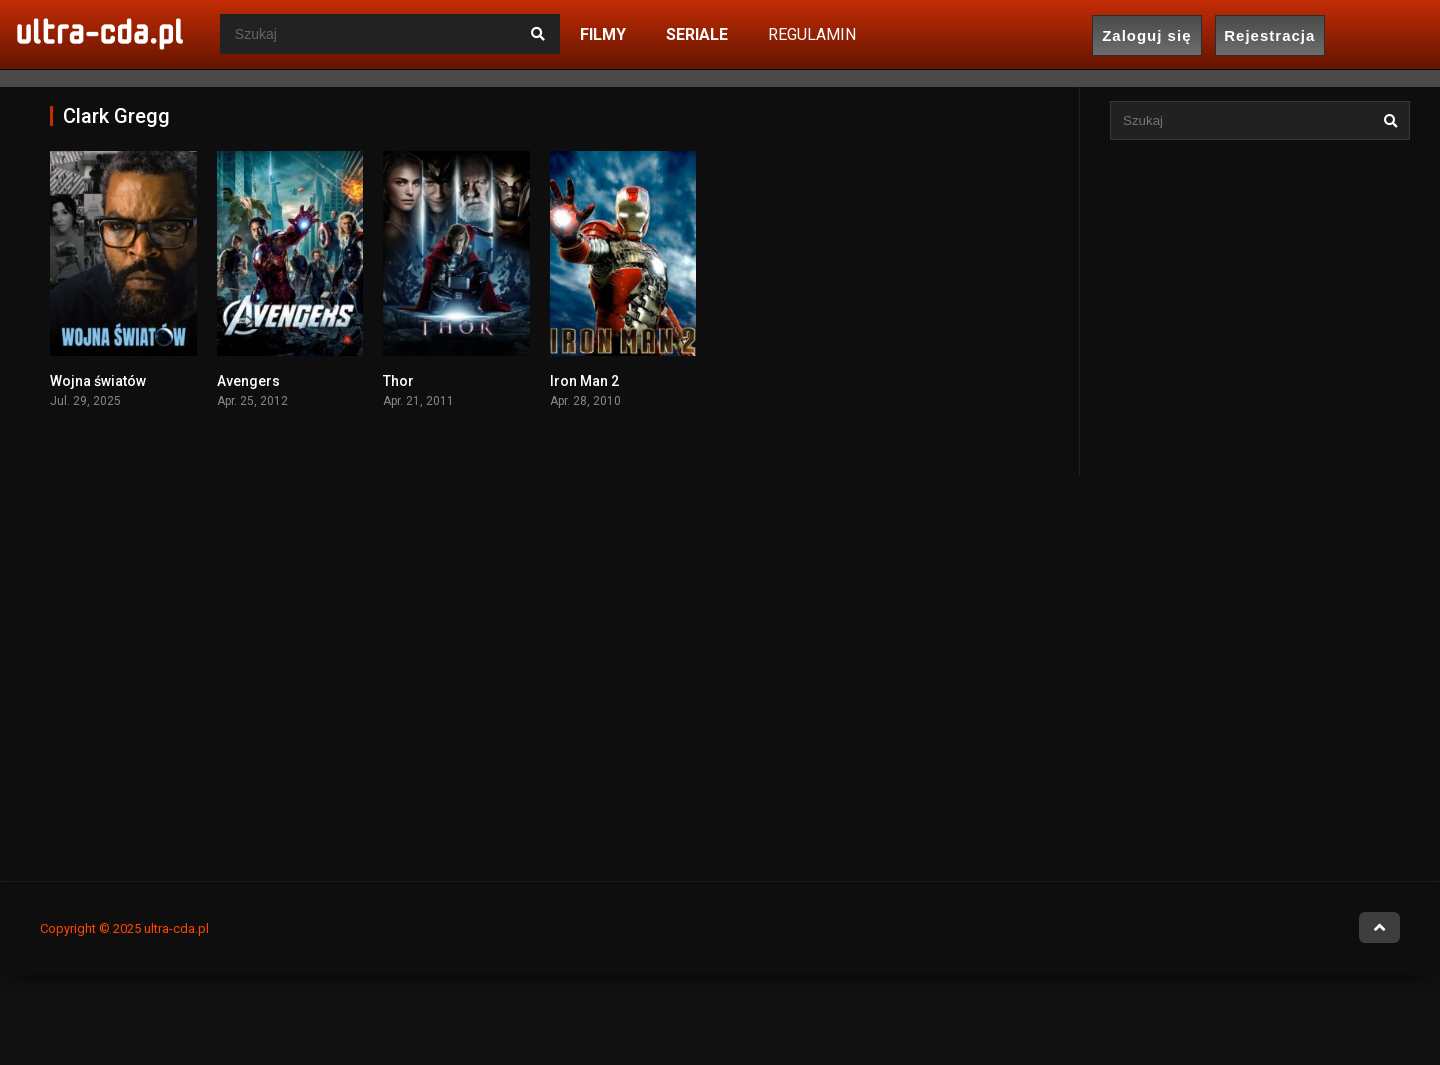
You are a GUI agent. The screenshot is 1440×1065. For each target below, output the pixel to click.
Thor (398, 381)
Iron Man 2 (584, 381)
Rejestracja (1269, 35)
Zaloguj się (1146, 35)
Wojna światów (98, 381)
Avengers (248, 381)
